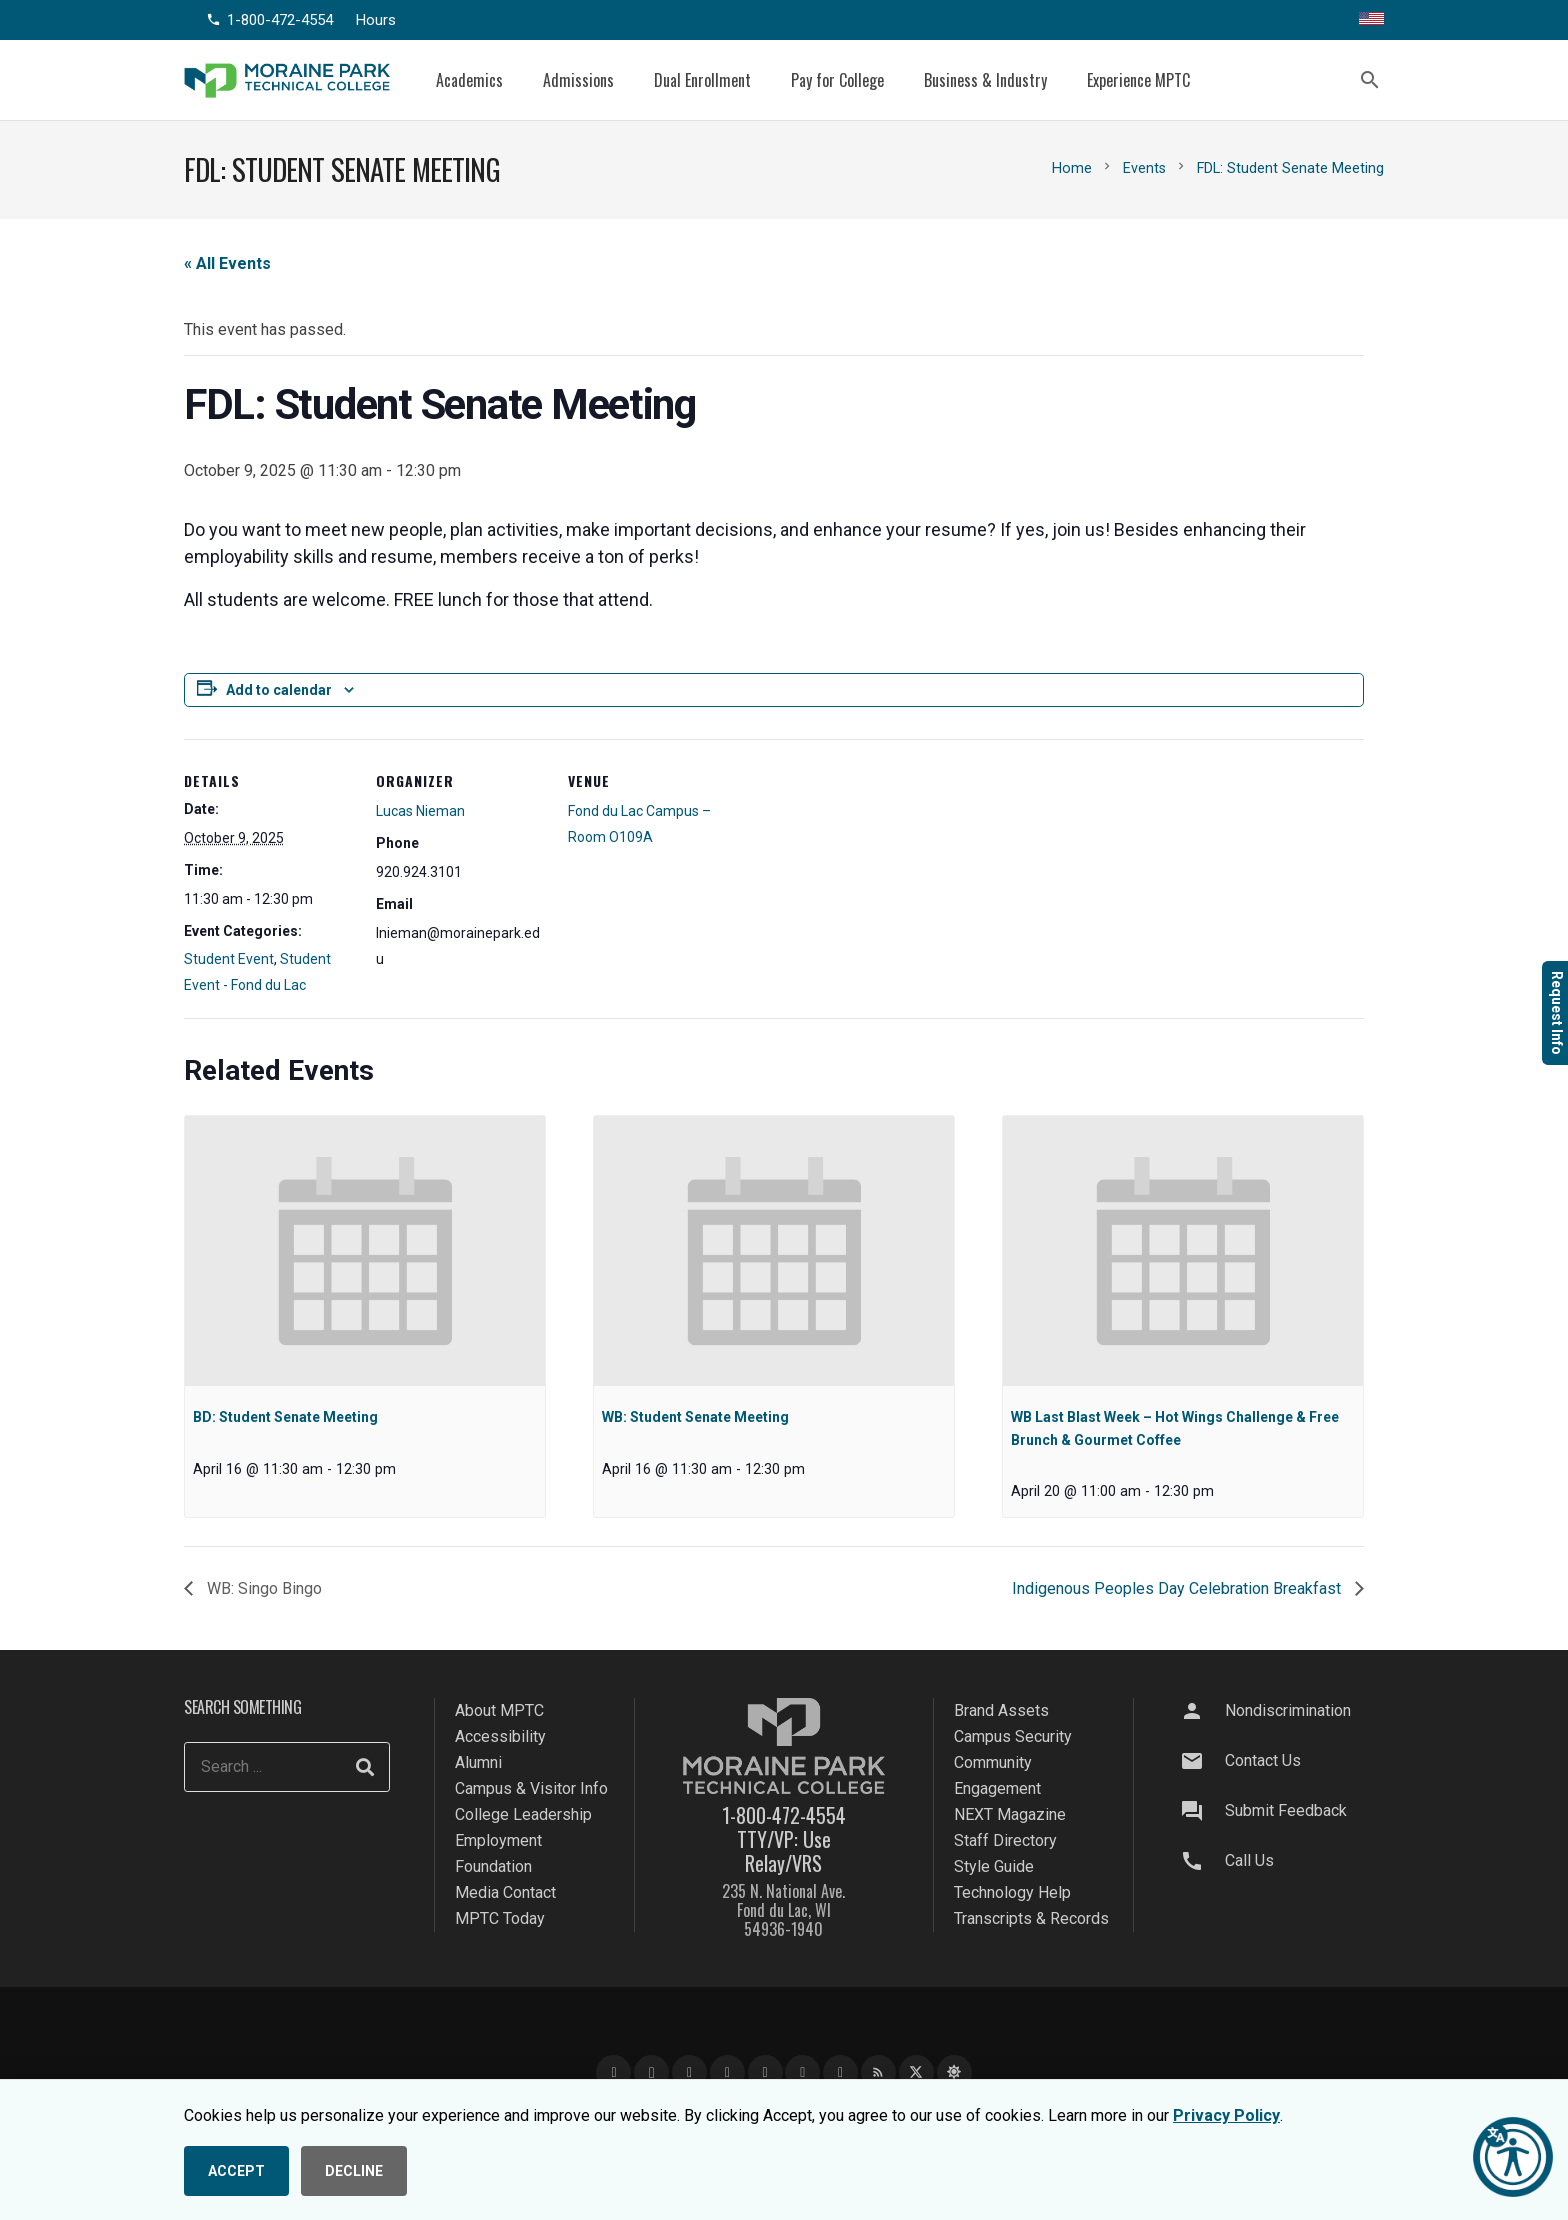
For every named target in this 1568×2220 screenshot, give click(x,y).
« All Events (227, 263)
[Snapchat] (802, 2072)
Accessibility (500, 1736)
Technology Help (1012, 1892)
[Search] (365, 1767)
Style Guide (994, 1866)
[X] (916, 2072)
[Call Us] (1201, 1861)
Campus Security (1013, 1736)
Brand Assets (1001, 1710)
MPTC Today (500, 1918)
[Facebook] (613, 2072)
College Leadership (523, 1814)
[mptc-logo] (287, 80)
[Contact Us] (1201, 1761)
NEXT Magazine (1010, 1814)
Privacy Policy (1226, 2115)
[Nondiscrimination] (1201, 1711)
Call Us (1249, 1860)
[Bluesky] (954, 2072)
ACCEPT (236, 2171)
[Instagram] (651, 2072)
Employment (498, 1840)
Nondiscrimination (1288, 1710)
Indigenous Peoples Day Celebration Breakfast (1178, 1588)
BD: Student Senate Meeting (285, 1417)
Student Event (229, 959)
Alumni (478, 1762)
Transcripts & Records (1031, 1918)
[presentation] (365, 1251)
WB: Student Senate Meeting (695, 1417)
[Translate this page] (1371, 20)
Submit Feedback (1286, 1810)
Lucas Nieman (420, 811)
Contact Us (1263, 1760)
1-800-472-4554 (784, 1815)
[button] (1369, 80)
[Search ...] (287, 1767)
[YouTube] (689, 2072)
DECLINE (354, 2171)
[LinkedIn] (727, 2072)
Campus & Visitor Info (531, 1788)
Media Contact (505, 1892)
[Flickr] (840, 2072)
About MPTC (499, 1710)
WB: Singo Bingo (262, 1588)
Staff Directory (1005, 1840)
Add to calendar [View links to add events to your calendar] (279, 690)
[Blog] (878, 2072)
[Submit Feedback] (1201, 1811)
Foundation (493, 1866)
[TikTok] (765, 2072)
